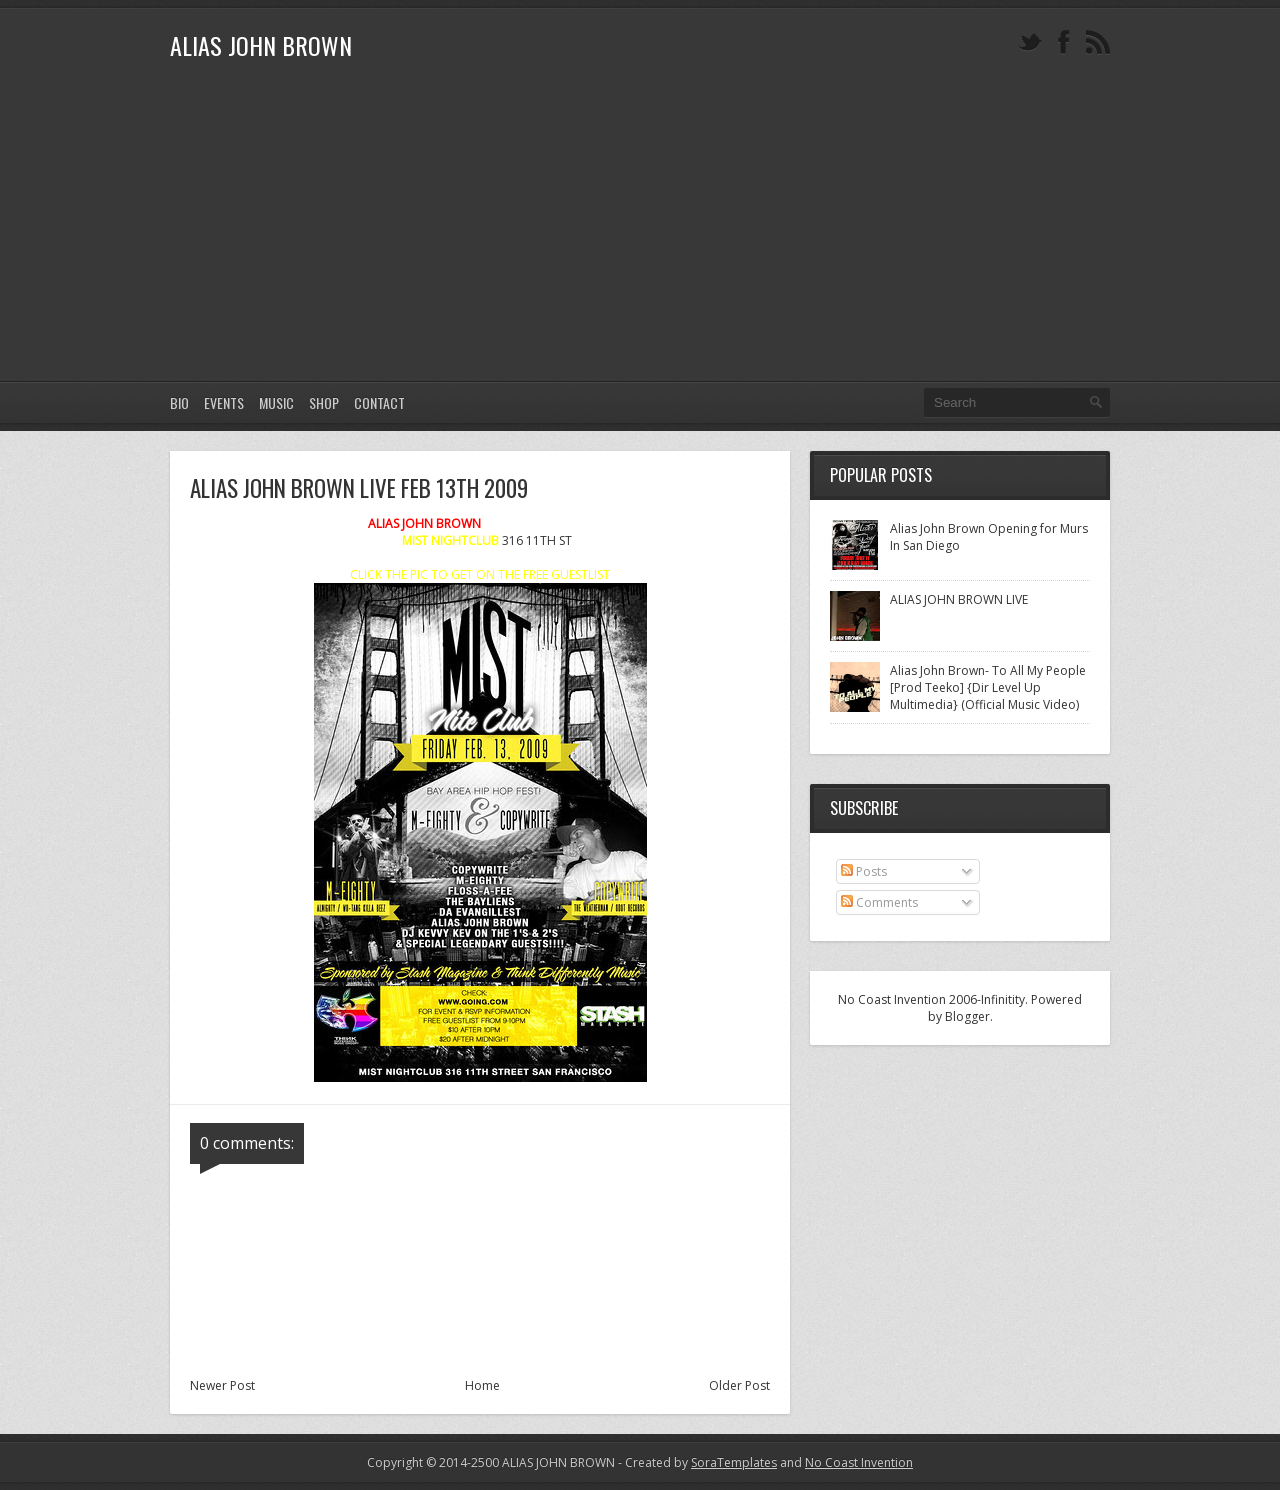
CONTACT (379, 402)
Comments (879, 902)
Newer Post (222, 1385)
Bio (179, 402)
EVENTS (224, 402)
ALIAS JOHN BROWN (261, 45)
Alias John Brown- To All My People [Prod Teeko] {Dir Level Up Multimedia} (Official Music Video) (988, 687)
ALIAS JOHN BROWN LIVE (959, 599)
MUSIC (276, 402)
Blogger (967, 1016)
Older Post (739, 1385)
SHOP (324, 402)
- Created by (696, 1462)
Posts (864, 871)
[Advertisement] (640, 231)
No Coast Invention (859, 1462)
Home (482, 1385)
